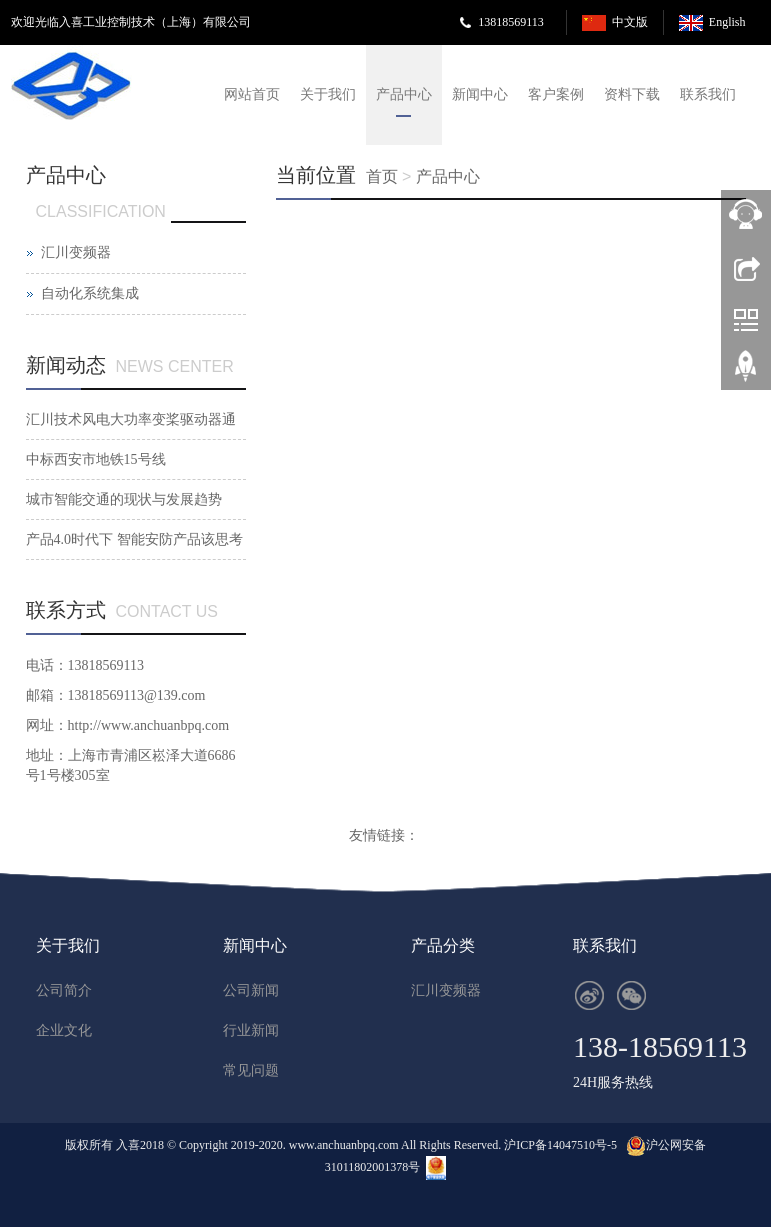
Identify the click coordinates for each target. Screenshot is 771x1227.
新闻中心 (480, 94)
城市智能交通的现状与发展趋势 (124, 499)
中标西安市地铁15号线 (96, 459)
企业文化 (64, 1030)
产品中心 (404, 94)
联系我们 (708, 94)
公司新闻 (251, 990)
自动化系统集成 (90, 293)
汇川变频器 (76, 252)
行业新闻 (251, 1030)
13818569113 (511, 22)
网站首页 (252, 94)
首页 (382, 176)
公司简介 (64, 990)
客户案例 (556, 94)
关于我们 (328, 94)
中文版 (630, 22)
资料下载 (632, 94)
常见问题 (251, 1070)
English (727, 22)
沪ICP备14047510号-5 (560, 1145)
